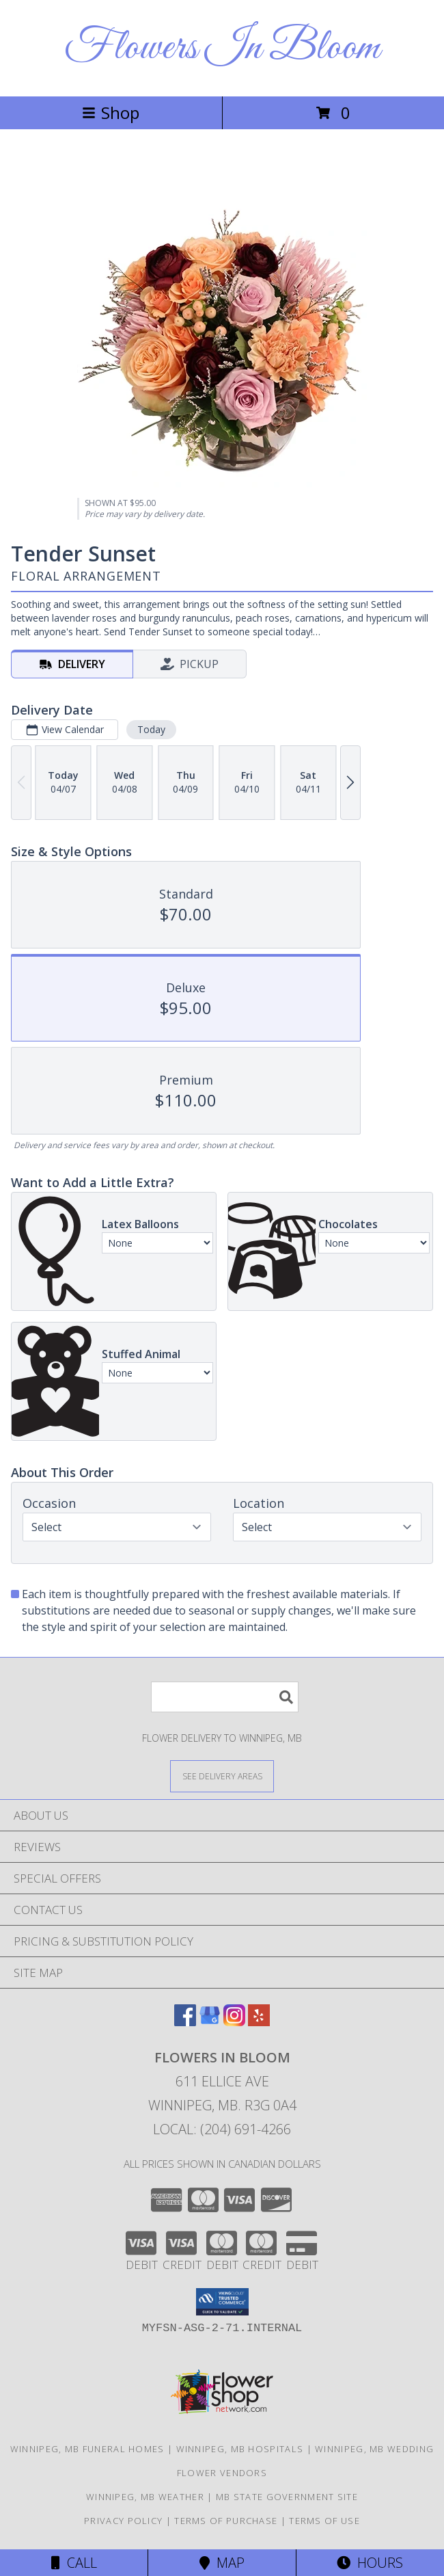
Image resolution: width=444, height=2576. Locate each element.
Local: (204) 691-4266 (222, 2129)
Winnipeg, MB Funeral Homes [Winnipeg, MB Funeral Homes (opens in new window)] (87, 2449)
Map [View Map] (222, 2562)
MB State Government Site (287, 2497)
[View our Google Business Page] (210, 2022)
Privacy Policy (123, 2520)
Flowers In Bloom (222, 48)
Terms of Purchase (225, 2520)
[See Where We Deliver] (222, 1775)
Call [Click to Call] (74, 2562)
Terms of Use (324, 2520)
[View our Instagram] (234, 2022)
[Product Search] (225, 1697)
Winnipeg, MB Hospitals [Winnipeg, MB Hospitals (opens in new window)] (240, 2449)
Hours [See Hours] (370, 2562)
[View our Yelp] (259, 2022)
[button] (222, 2301)
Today (151, 729)
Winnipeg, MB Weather (145, 2497)
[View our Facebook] (185, 2022)
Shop (110, 112)
